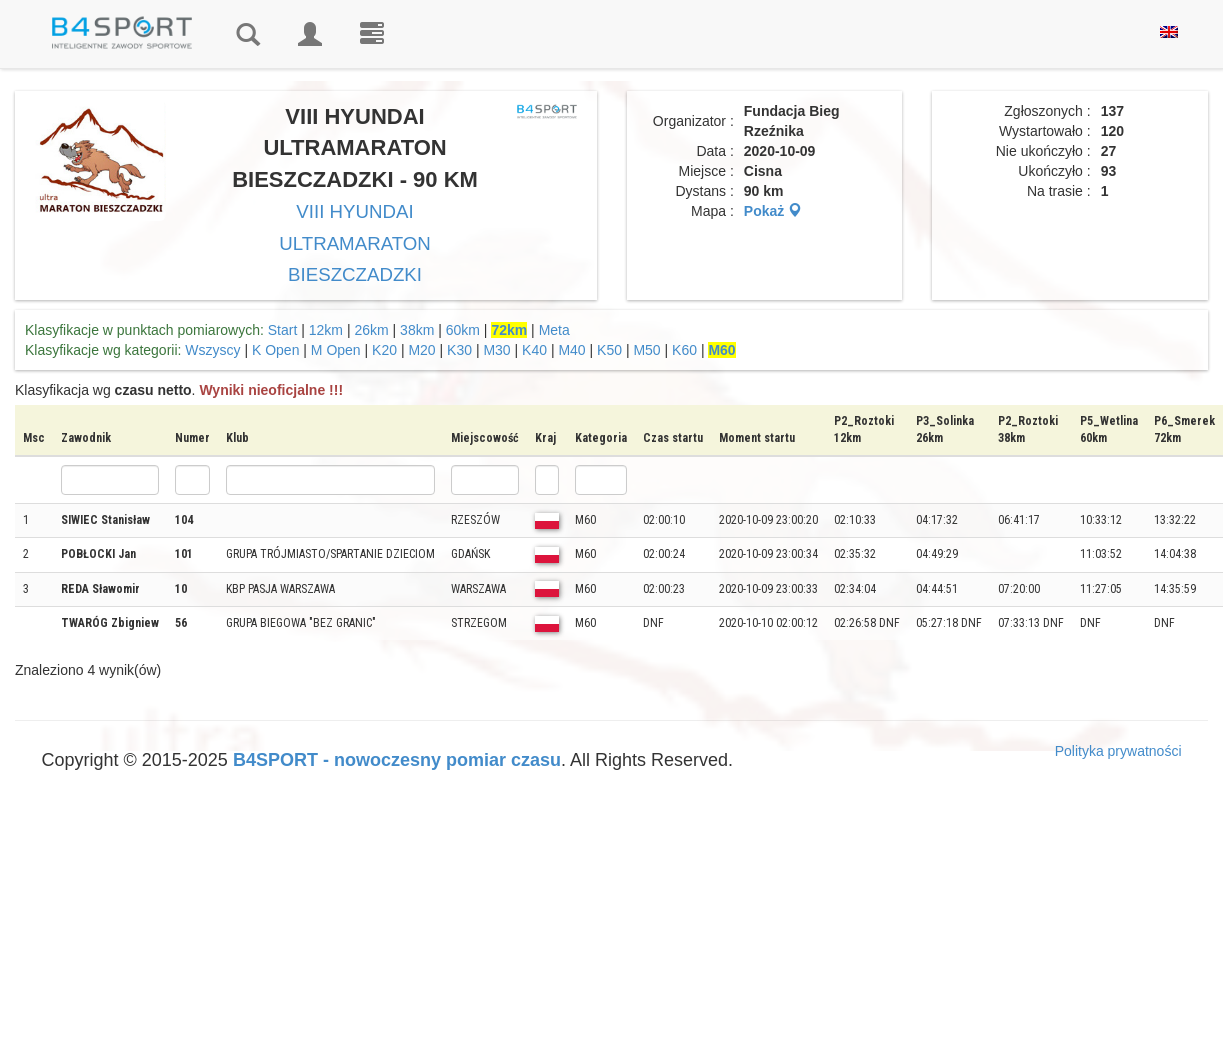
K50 (609, 350)
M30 (496, 350)
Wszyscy (212, 350)
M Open (336, 350)
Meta (554, 330)
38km (417, 330)
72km (509, 330)
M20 (421, 350)
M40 (571, 350)
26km (371, 330)
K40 (534, 350)
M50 (646, 350)
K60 (684, 350)
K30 (459, 350)
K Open (275, 350)
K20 (384, 350)
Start (283, 330)
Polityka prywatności (1118, 751)
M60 (721, 350)
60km (463, 330)
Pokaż (773, 211)
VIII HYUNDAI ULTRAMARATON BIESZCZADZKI (355, 243)
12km (326, 330)
